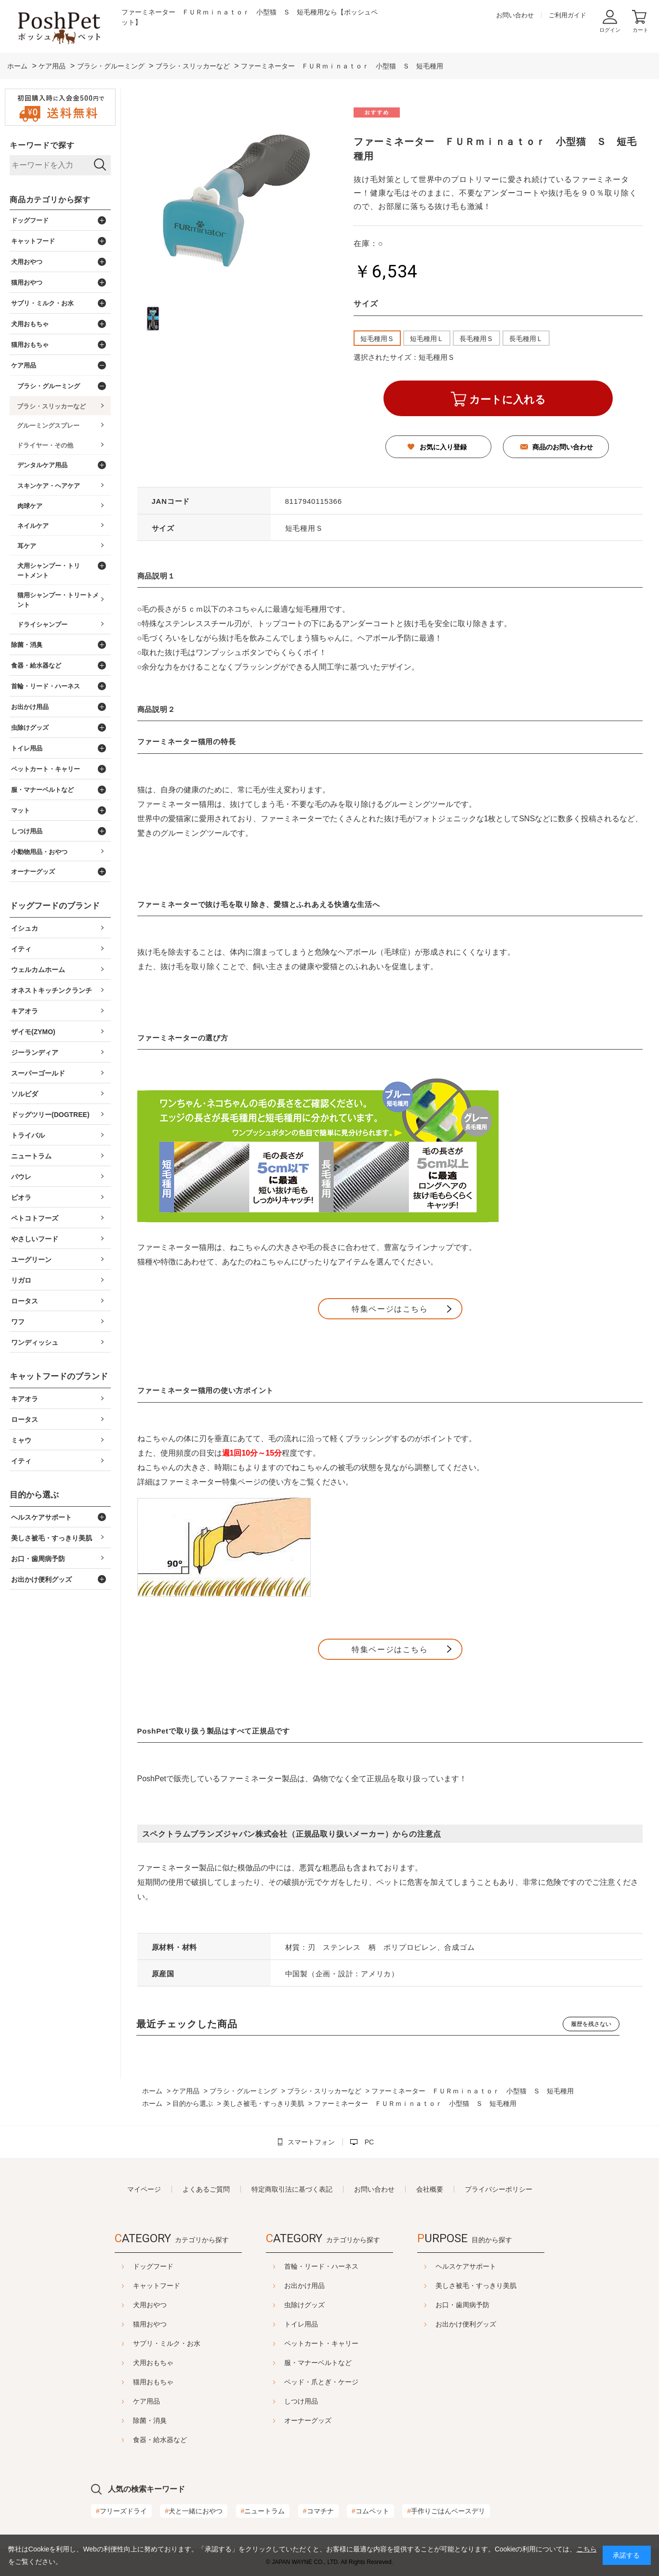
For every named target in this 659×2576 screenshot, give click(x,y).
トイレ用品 (301, 2324)
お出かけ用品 (304, 2285)
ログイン (609, 30)
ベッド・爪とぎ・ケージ (321, 2382)
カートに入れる (507, 400)
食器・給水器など (136, 2440)
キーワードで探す (42, 145)
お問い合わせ (515, 15)
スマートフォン (311, 2142)
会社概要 (429, 2189)
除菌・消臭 (126, 2420)
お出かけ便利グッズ (490, 2324)
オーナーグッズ (307, 2420)
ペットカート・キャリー (321, 2343)
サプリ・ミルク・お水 (142, 2343)
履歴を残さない (591, 2024)
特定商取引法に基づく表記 (291, 2189)
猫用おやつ (126, 2324)
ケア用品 (122, 2401)
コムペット (370, 2511)
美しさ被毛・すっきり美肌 (500, 2285)
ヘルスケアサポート (490, 2266)
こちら (587, 2549)
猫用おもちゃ (129, 2382)
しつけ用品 (301, 2401)
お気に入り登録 (443, 447)
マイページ (144, 2189)
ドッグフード (129, 2266)
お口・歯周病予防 (487, 2305)
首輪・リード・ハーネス (321, 2266)
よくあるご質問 (206, 2189)
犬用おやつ (126, 2305)
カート (640, 30)
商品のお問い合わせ (562, 447)
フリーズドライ (121, 2511)
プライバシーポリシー (498, 2189)
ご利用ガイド (567, 15)
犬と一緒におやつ (194, 2511)
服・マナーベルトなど (318, 2362)
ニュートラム (263, 2511)
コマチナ (318, 2511)
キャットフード (132, 2285)
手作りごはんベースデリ (446, 2511)
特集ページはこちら (390, 1309)
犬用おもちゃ (129, 2362)
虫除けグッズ (304, 2305)
